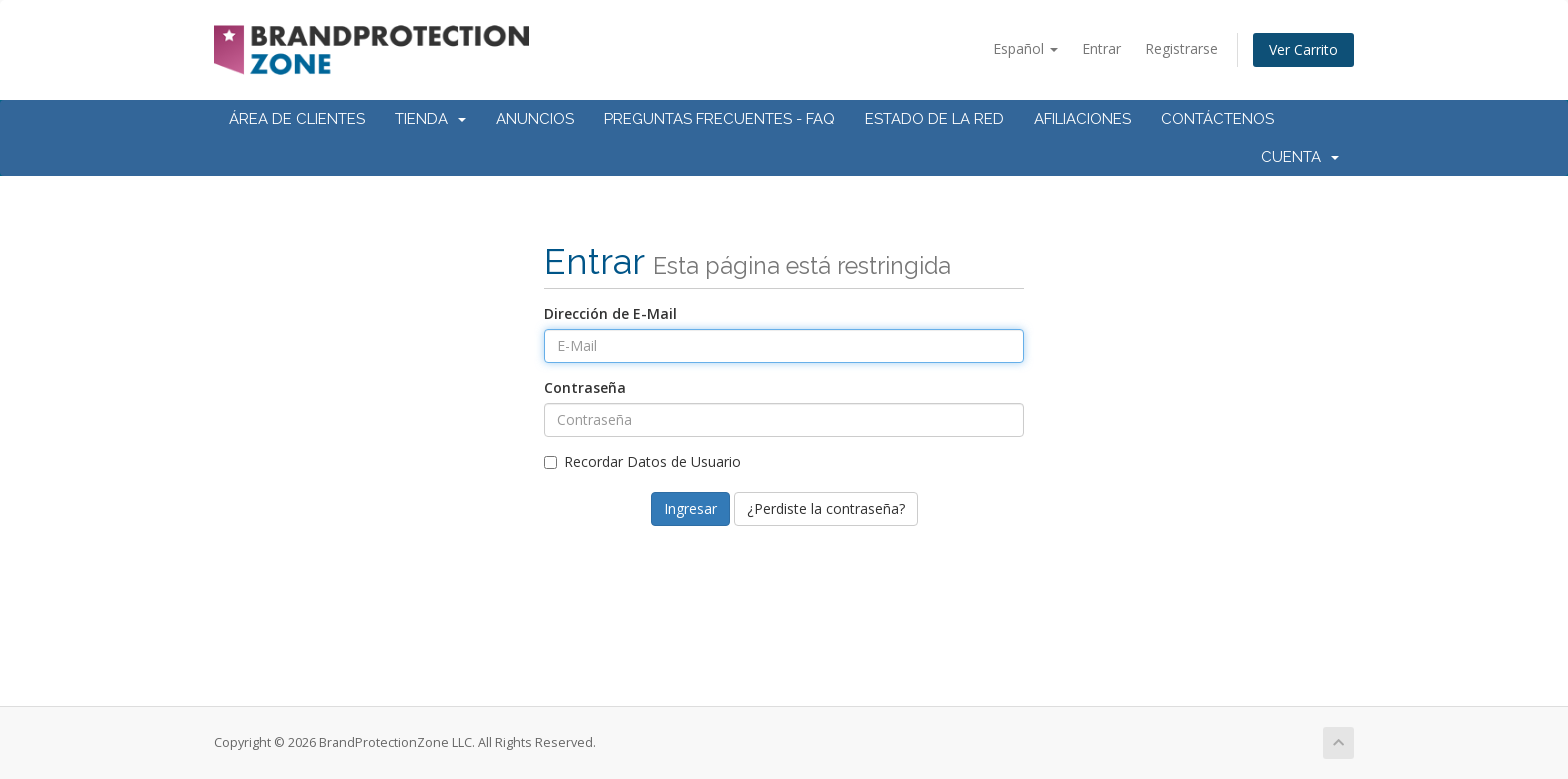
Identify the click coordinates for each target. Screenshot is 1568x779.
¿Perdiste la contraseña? (826, 508)
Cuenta (1300, 157)
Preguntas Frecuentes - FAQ (719, 119)
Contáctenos (1217, 119)
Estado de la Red (934, 119)
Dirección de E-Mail (610, 313)
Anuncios (535, 119)
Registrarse (1181, 48)
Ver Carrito (1303, 49)
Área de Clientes (297, 119)
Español (1025, 48)
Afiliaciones (1082, 119)
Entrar (1101, 48)
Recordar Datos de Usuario (642, 461)
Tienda (430, 119)
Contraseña (585, 387)
